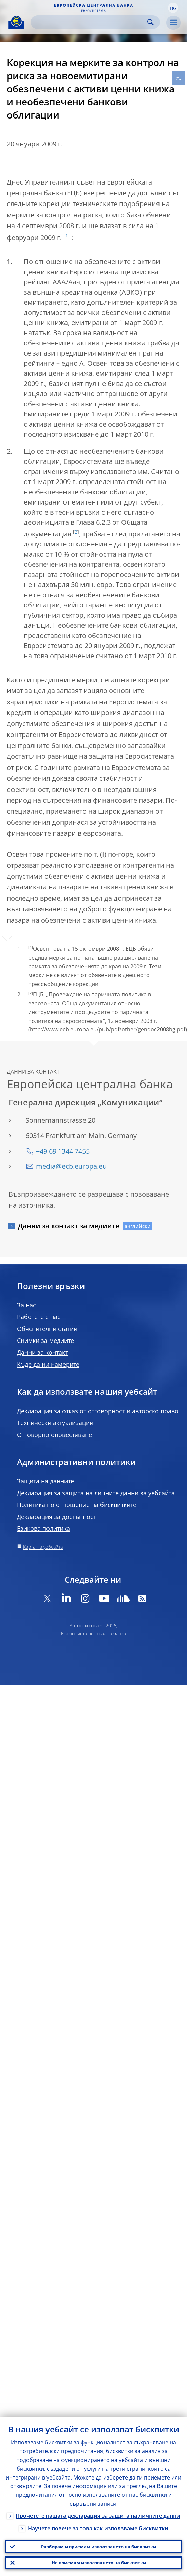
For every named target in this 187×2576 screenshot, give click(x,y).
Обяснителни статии (47, 1329)
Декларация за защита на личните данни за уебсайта (96, 1493)
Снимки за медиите (45, 1340)
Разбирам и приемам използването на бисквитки (98, 2546)
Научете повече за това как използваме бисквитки (98, 2528)
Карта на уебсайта (43, 1547)
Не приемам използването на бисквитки (99, 2563)
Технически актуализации (55, 1423)
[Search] (90, 22)
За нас (26, 1305)
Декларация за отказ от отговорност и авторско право (98, 1411)
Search (150, 22)
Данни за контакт (42, 1352)
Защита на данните (45, 1481)
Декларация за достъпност (56, 1516)
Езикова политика (43, 1528)
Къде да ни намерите (48, 1364)
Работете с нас (38, 1317)
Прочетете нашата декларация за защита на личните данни (98, 2515)
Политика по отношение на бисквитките (76, 1505)
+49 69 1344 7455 (63, 1151)
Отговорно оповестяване (54, 1435)
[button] (173, 8)
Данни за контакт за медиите (68, 1225)
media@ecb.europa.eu (71, 1166)
